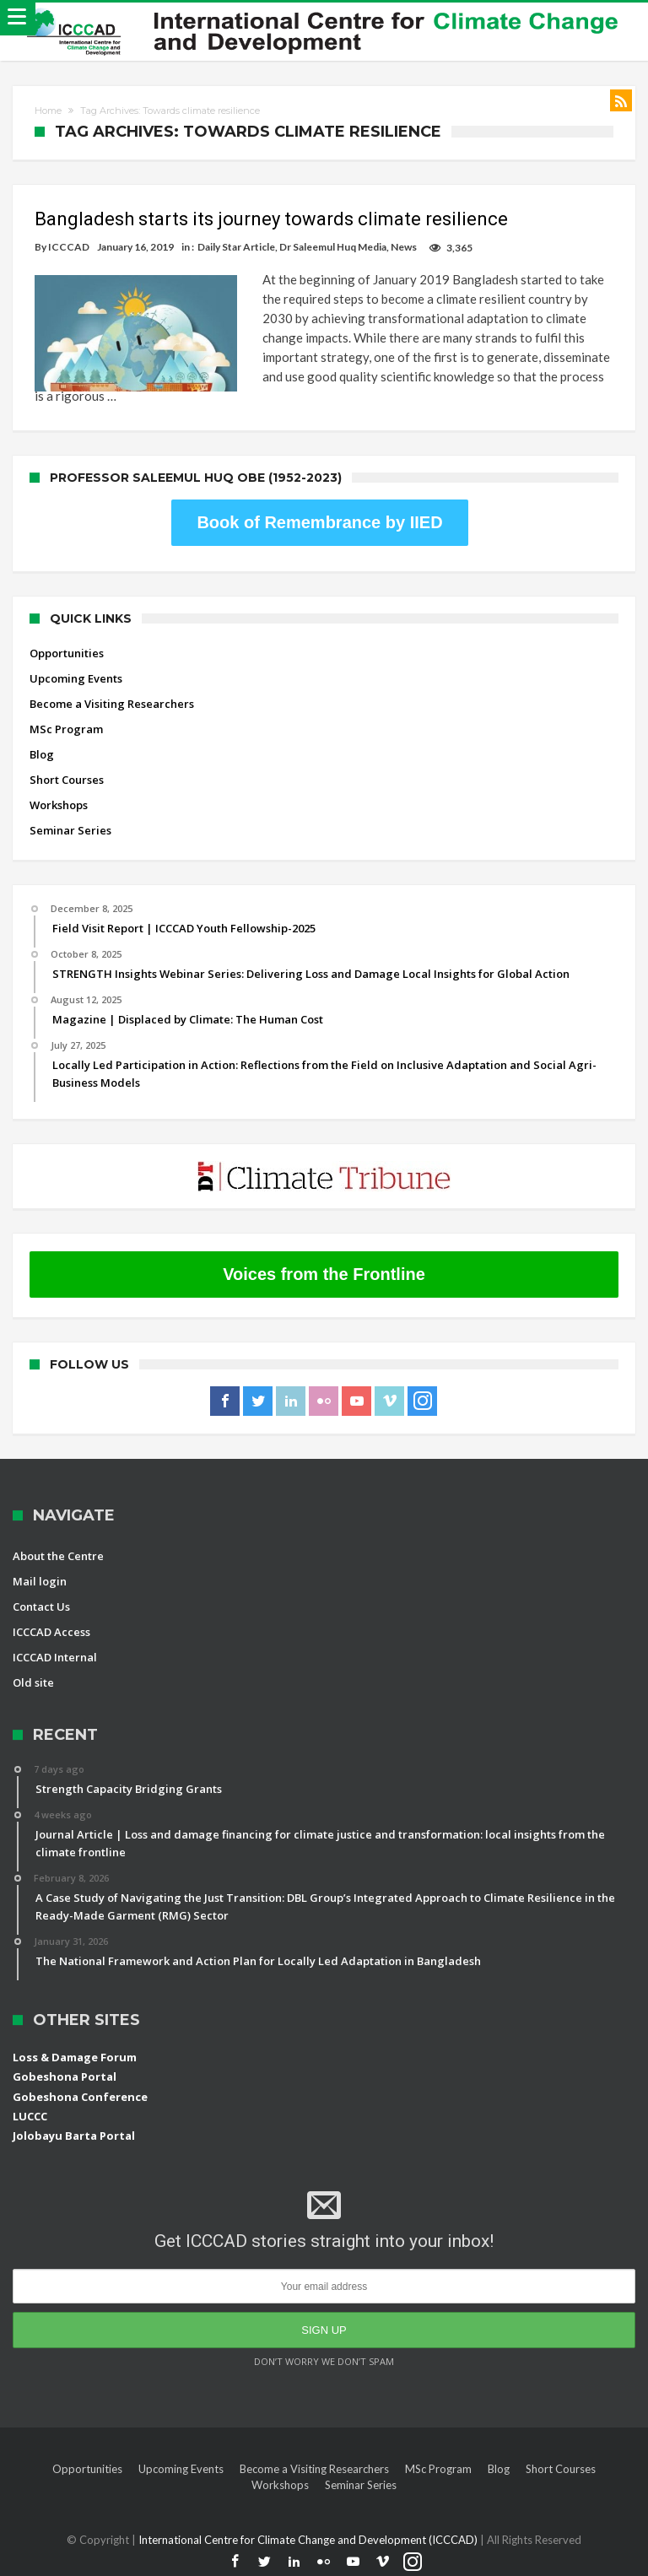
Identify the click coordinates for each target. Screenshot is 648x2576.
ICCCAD (68, 246)
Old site (33, 1682)
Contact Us (41, 1606)
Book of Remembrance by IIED (319, 522)
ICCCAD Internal (55, 1657)
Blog (42, 754)
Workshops (59, 805)
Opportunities (67, 653)
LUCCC (30, 2116)
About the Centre (58, 1555)
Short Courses (67, 779)
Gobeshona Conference (80, 2096)
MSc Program (66, 729)
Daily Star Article (236, 246)
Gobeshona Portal (64, 2076)
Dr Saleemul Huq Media (332, 246)
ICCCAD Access (51, 1631)
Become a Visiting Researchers (112, 703)
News (404, 246)
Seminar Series (70, 830)
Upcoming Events (76, 678)
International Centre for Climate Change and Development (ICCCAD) (309, 2539)
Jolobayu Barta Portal (74, 2135)
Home (48, 110)
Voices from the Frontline (324, 1274)
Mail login (40, 1581)
